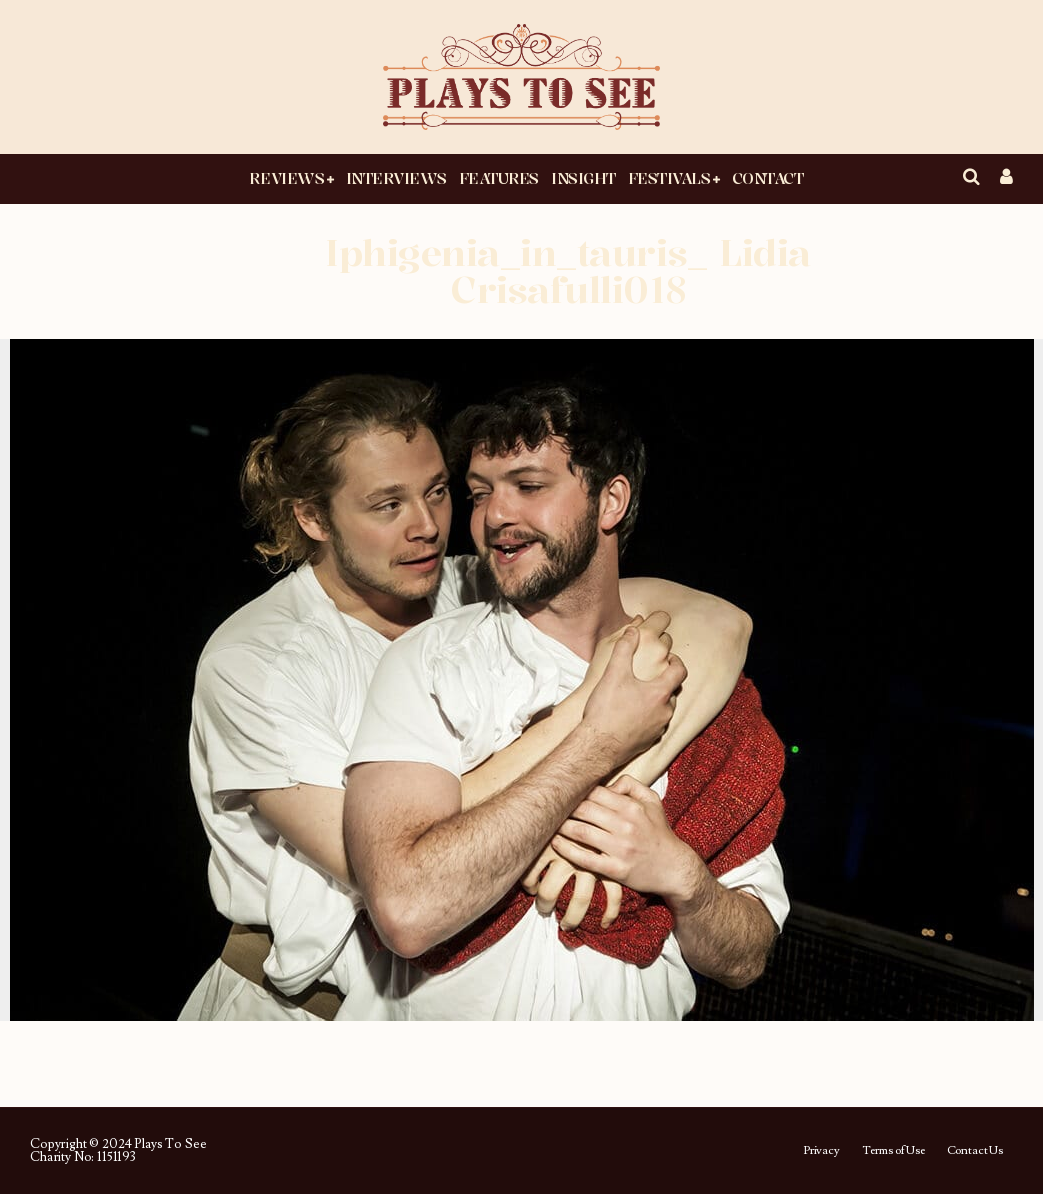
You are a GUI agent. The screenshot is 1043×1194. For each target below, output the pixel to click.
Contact (768, 178)
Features (499, 178)
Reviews (286, 178)
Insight (583, 178)
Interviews (396, 178)
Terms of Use (893, 1151)
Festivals (669, 178)
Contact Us (975, 1151)
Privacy (821, 1151)
